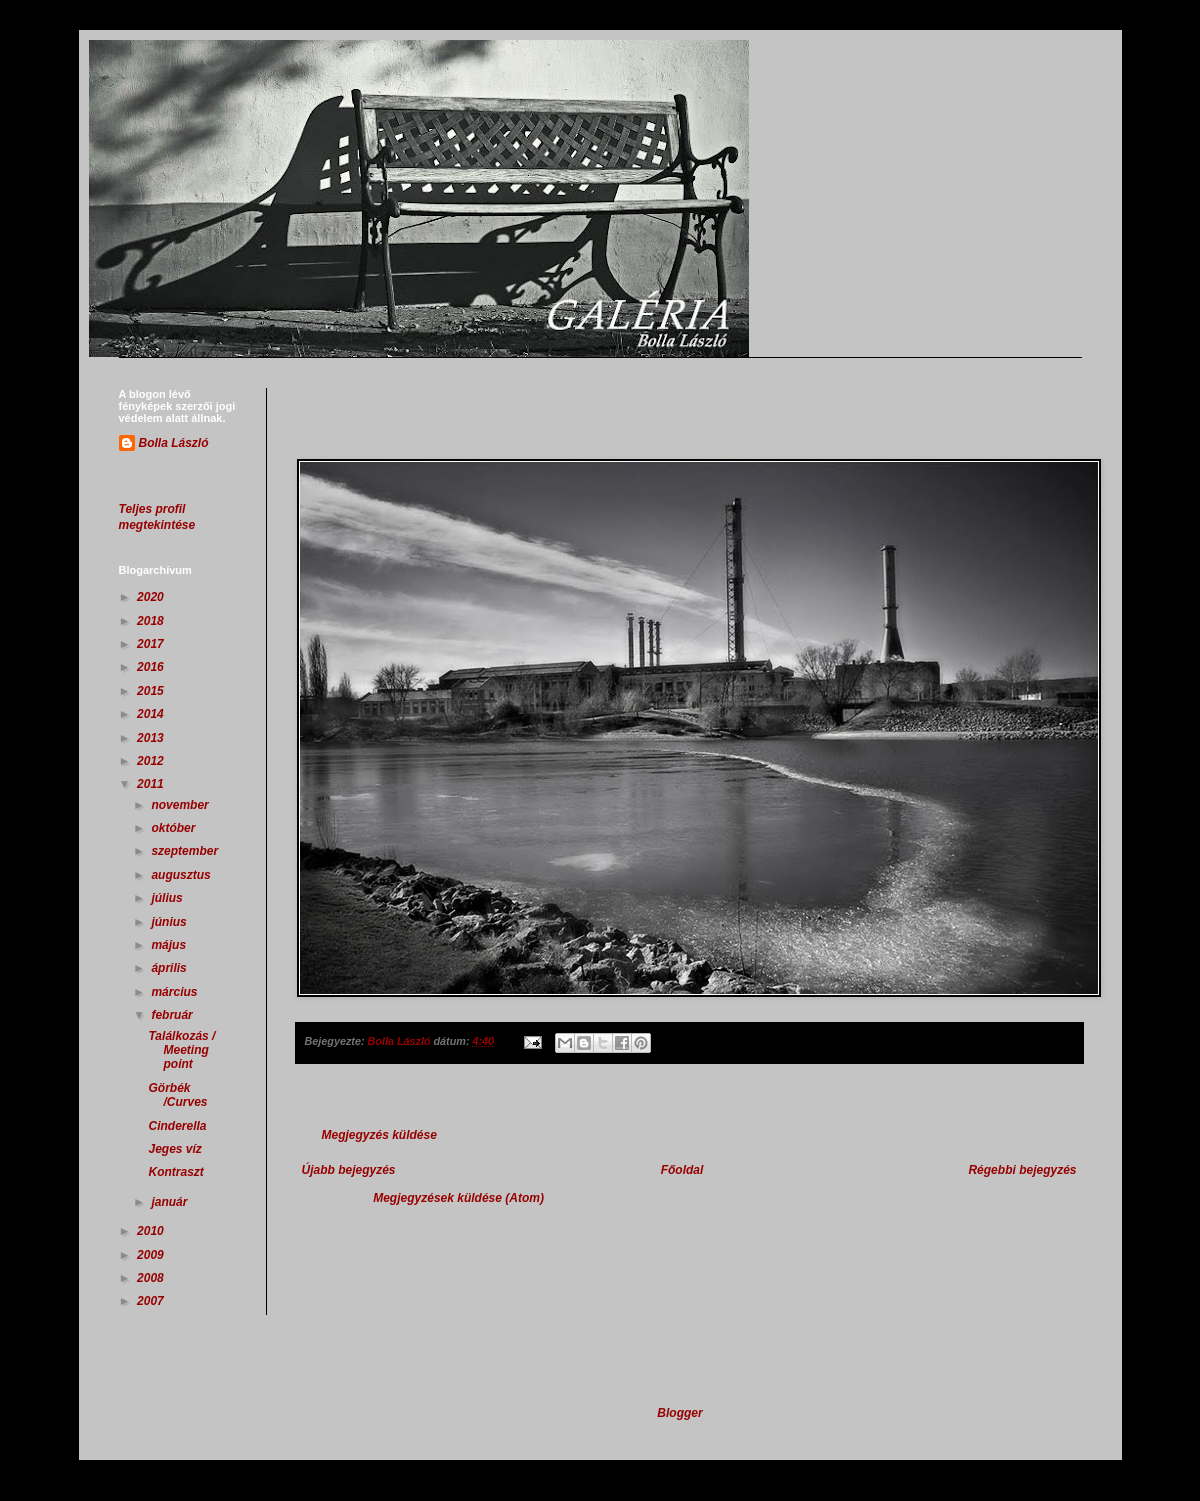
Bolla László (174, 443)
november (181, 805)
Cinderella (177, 1126)
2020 (152, 597)
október (174, 828)
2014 (152, 714)
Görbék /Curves (177, 1095)
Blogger (679, 1413)
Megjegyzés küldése (379, 1135)
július (168, 898)
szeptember (186, 851)
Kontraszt (175, 1172)
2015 (152, 691)
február (173, 1015)
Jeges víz (174, 1149)
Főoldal (682, 1170)
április (170, 968)
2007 (152, 1301)
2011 (152, 784)
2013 (152, 738)
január (170, 1202)
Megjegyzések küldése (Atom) (458, 1198)
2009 (152, 1255)
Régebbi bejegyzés (1022, 1170)
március (175, 992)
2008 (152, 1278)
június (170, 922)
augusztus (182, 875)
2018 (152, 621)
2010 (152, 1231)
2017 (152, 644)
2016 (152, 667)
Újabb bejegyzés (349, 1170)
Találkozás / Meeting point (181, 1050)
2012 (152, 761)
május (170, 945)
